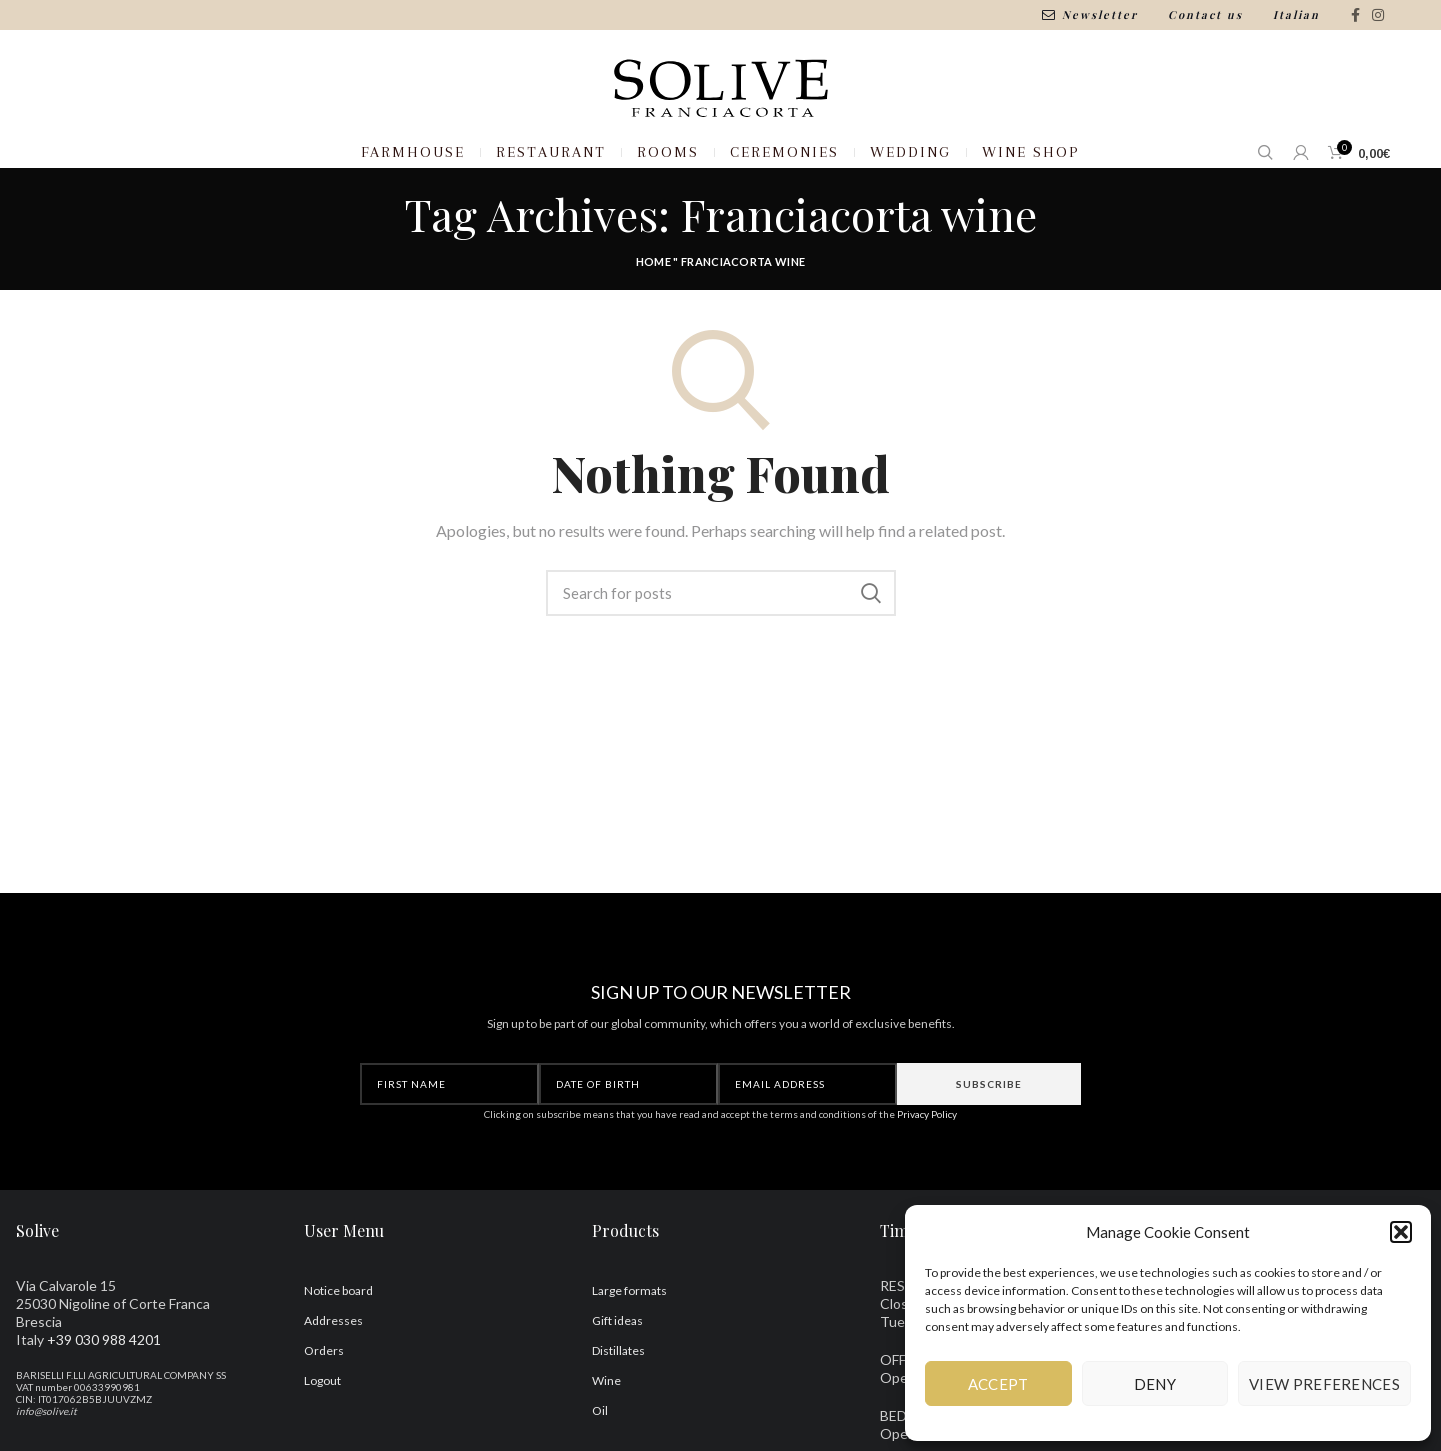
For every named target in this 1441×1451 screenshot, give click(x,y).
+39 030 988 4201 (104, 1390)
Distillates (618, 1401)
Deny (1155, 1384)
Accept (998, 1384)
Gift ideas (617, 1371)
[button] (1401, 1232)
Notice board (338, 1341)
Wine (606, 1431)
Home (653, 312)
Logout (322, 1431)
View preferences (1324, 1384)
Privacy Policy (927, 1165)
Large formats (629, 1341)
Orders (324, 1401)
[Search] (721, 645)
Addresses (333, 1371)
